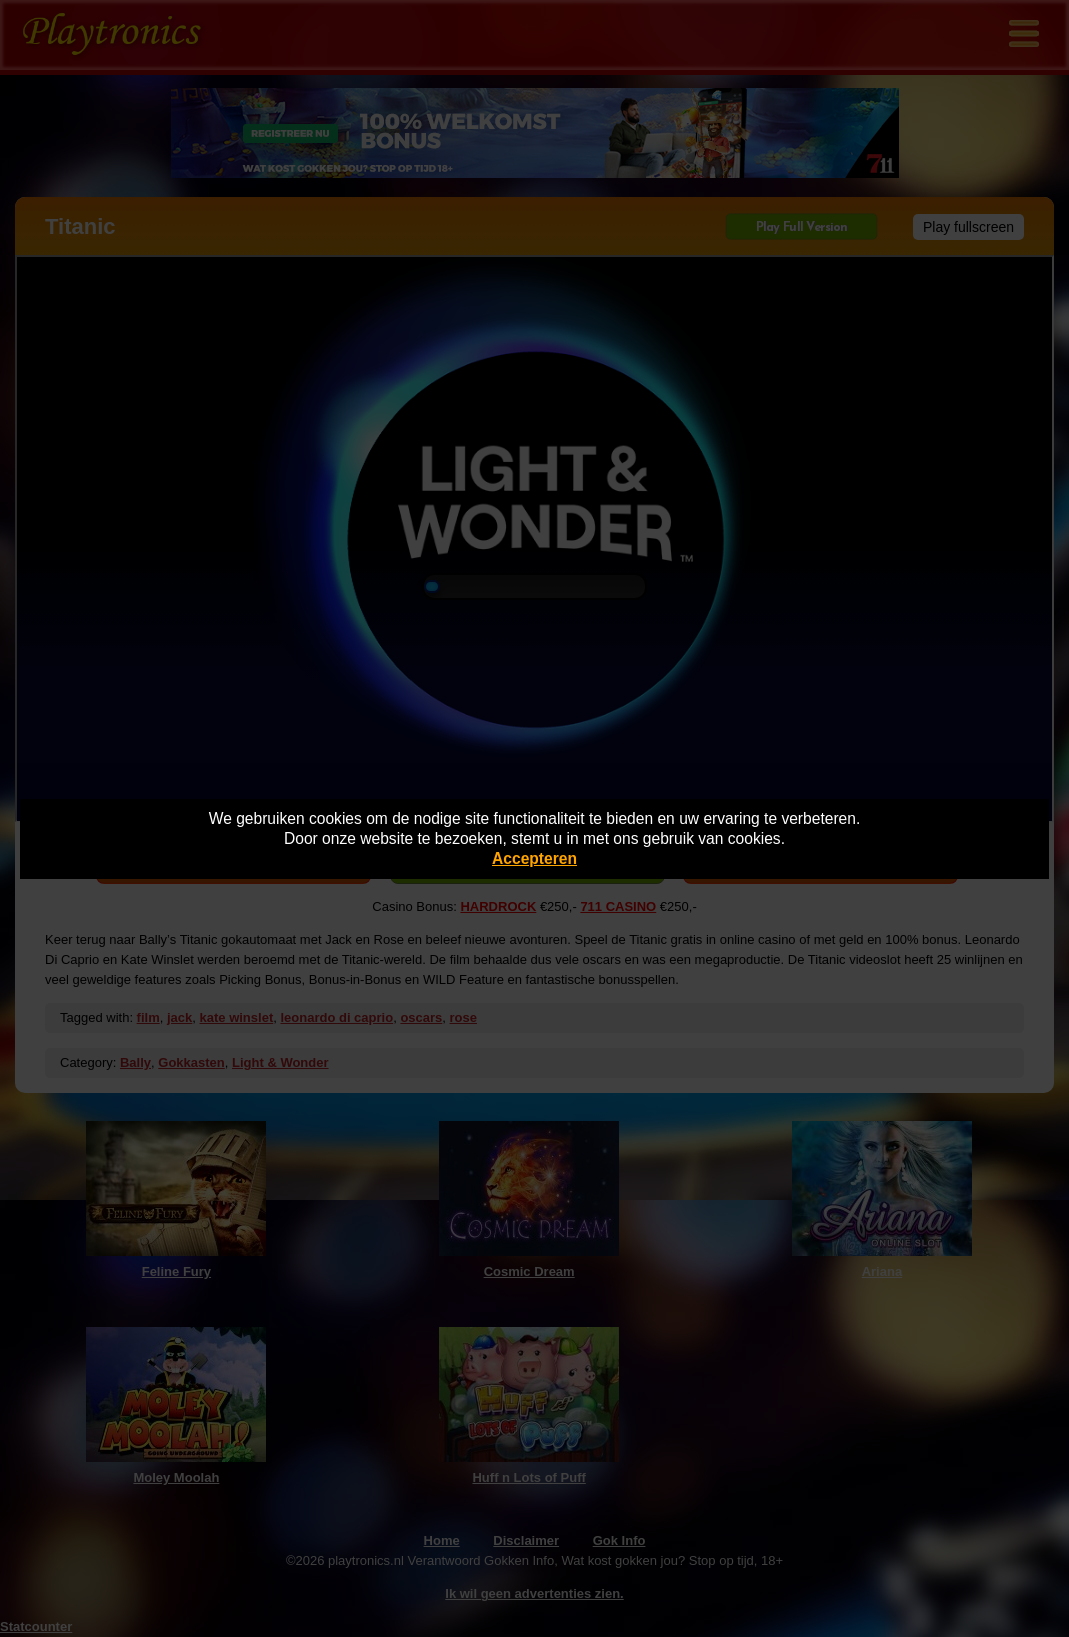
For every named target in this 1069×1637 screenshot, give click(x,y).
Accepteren (534, 858)
